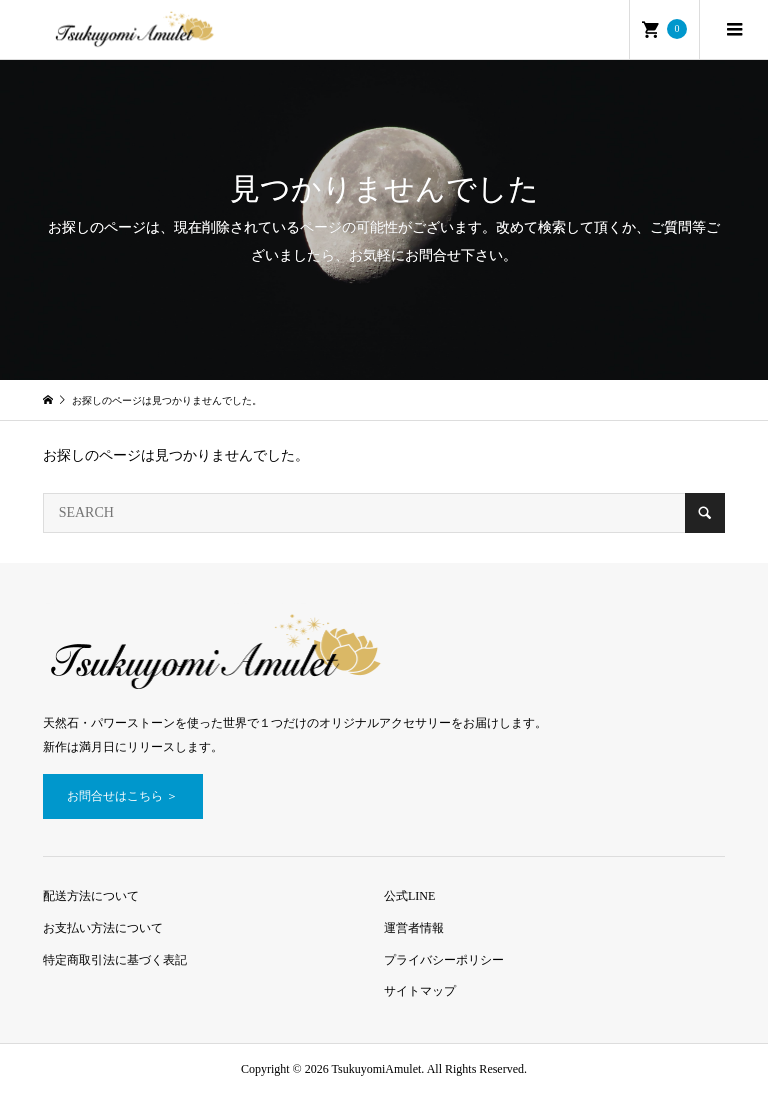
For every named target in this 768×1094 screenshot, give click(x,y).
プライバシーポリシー (444, 960)
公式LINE (409, 896)
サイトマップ (420, 991)
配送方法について (91, 896)
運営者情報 (414, 928)
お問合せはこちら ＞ (122, 796)
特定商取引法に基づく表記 (115, 960)
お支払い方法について (103, 928)
